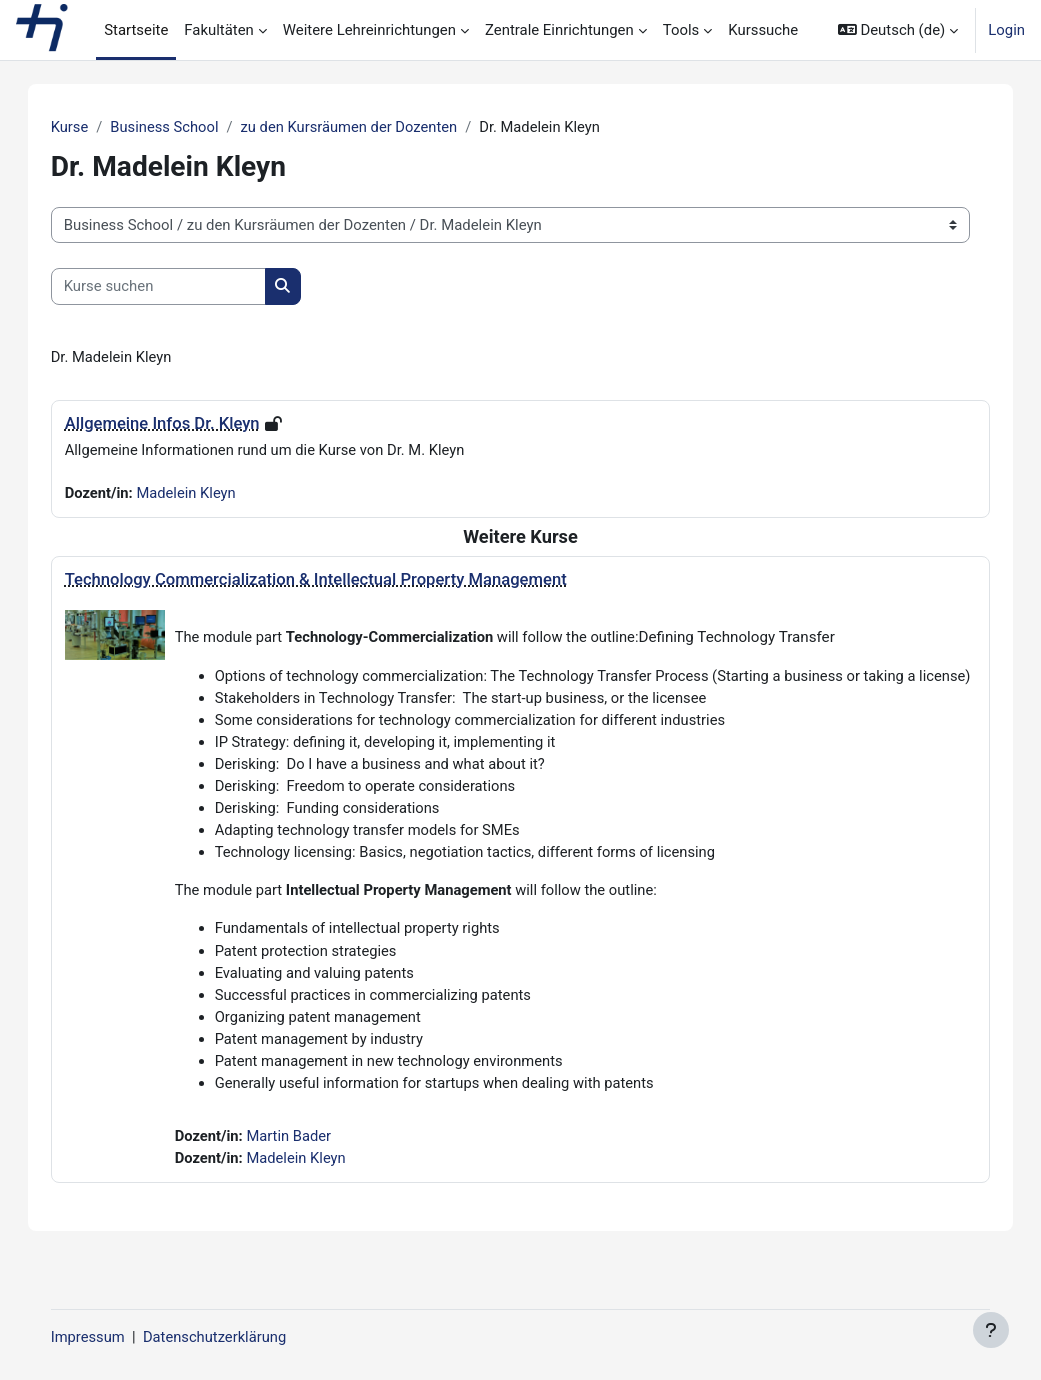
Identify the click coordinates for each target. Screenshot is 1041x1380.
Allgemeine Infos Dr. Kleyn (182, 423)
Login (1006, 30)
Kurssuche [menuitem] (763, 30)
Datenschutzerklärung (236, 1337)
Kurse (90, 127)
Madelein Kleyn (208, 494)
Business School (186, 127)
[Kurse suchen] (178, 287)
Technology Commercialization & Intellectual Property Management (336, 580)
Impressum (108, 1337)
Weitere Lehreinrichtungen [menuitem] (369, 30)
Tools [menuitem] (681, 30)
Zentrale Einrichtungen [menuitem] (559, 30)
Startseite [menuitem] (136, 30)
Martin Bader (311, 1165)
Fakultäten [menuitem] (219, 30)
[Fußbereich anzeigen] (991, 1330)
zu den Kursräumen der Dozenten (372, 127)
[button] (898, 30)
